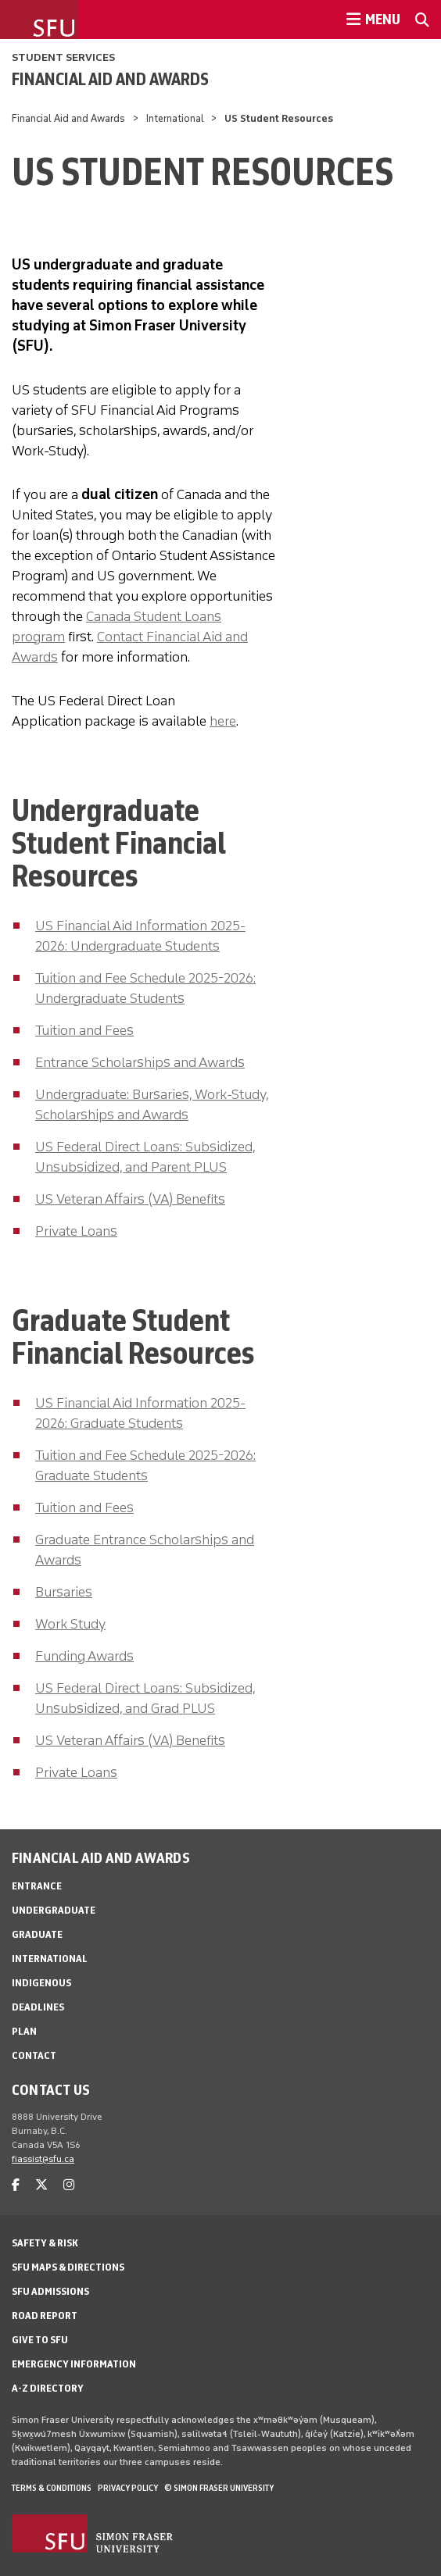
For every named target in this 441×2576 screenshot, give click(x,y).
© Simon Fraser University (219, 2487)
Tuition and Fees (84, 1030)
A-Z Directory (48, 2388)
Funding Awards (84, 1655)
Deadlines (38, 2007)
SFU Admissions (50, 2291)
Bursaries (63, 1591)
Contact (34, 2055)
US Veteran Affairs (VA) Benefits (130, 1199)
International (175, 118)
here (223, 721)
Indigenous (41, 1982)
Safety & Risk (45, 2243)
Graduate (37, 1934)
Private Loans (76, 1231)
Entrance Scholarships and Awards (140, 1062)
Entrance (37, 1886)
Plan (24, 2031)
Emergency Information (74, 2364)
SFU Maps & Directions (68, 2267)
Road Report (44, 2315)
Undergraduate (53, 1910)
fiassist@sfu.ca (43, 2158)
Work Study (70, 1623)
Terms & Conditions (51, 2487)
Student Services (63, 57)
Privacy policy (128, 2487)
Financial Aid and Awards (110, 79)
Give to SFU (40, 2339)
